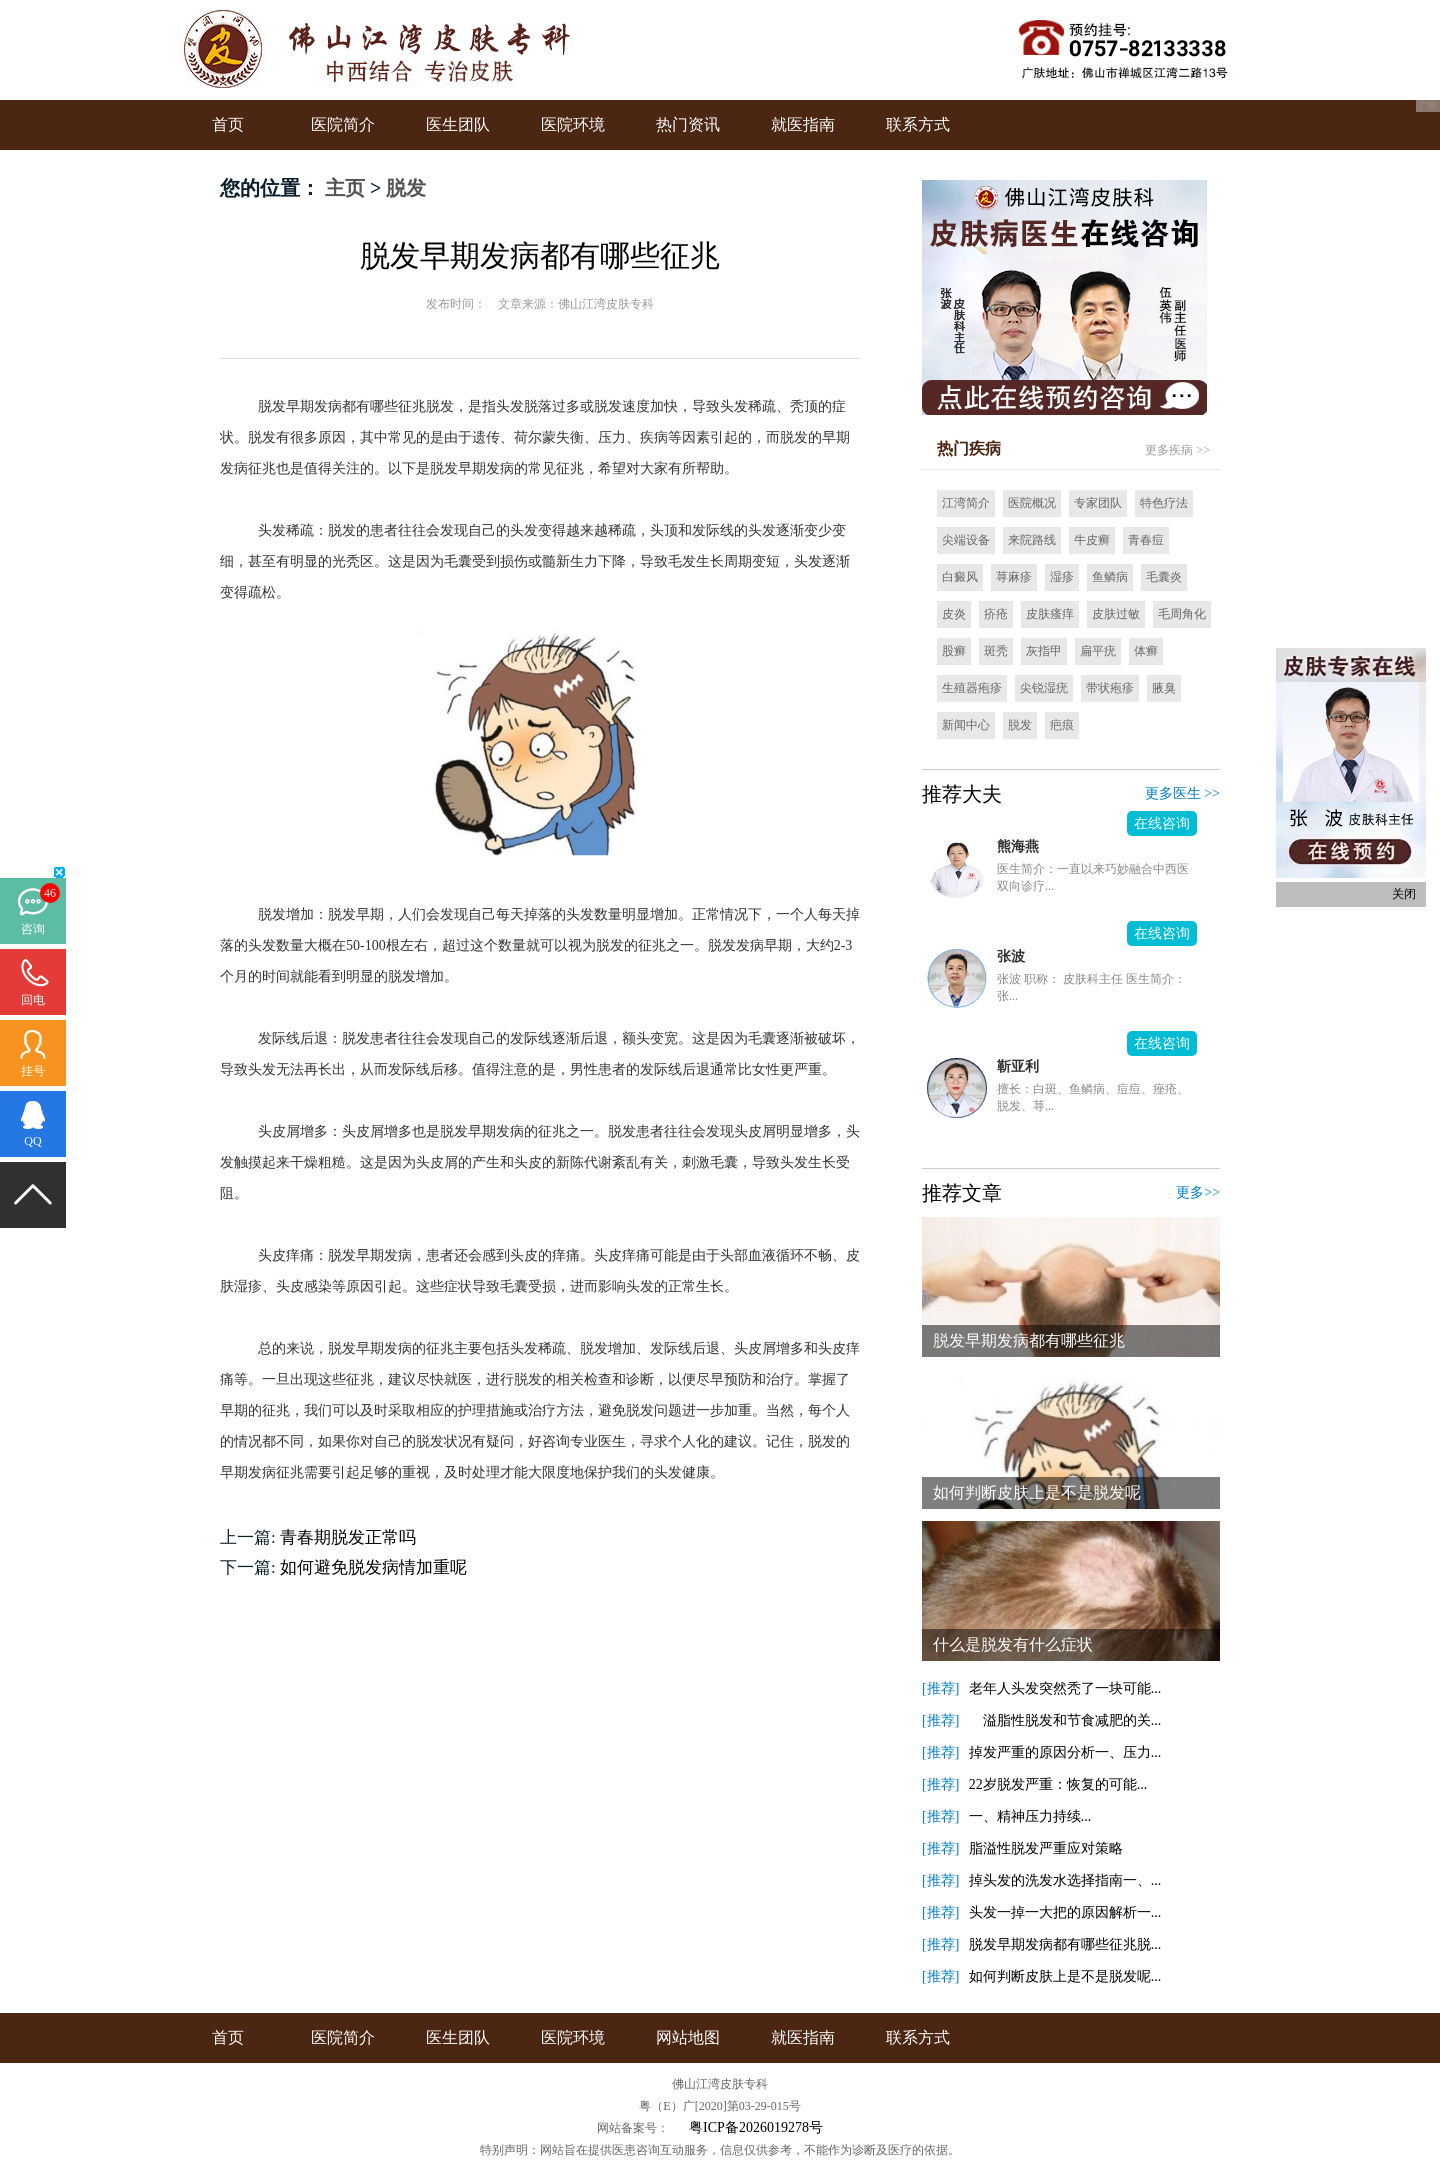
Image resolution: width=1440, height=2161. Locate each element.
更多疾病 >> (1177, 450)
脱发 (406, 188)
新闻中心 (966, 725)
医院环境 (573, 124)
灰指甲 (1044, 651)
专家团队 (1098, 503)
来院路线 (1032, 540)
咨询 (33, 929)
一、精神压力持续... (1030, 1816)
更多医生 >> (1182, 793)
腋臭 (1164, 688)
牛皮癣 (1092, 540)
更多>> (1198, 1192)
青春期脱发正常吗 (348, 1537)
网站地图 (688, 2037)
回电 (33, 1000)
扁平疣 (1098, 651)
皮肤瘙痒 (1050, 614)
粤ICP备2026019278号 (756, 2127)
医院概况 (1032, 503)
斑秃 (996, 651)
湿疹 (1062, 577)
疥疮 (996, 614)
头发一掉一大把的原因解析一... (1065, 1912)
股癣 (954, 651)
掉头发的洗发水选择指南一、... (1065, 1880)
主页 (345, 188)
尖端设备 (966, 540)
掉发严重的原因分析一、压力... (1065, 1752)
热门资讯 (688, 124)
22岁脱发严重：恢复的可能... (1058, 1784)
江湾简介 (966, 503)
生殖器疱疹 (972, 688)
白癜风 (960, 577)
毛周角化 (1182, 614)
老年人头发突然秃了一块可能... (1065, 1688)
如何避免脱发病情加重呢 (373, 1567)
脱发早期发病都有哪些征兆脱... (1065, 1944)
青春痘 (1146, 540)
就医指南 (803, 124)
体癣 (1146, 651)
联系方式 (918, 124)
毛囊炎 (1164, 577)
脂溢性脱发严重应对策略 (1046, 1848)
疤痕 (1062, 725)
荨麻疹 (1014, 577)
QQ (32, 1141)
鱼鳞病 (1110, 577)
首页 (228, 124)
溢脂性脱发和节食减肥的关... (1065, 1720)
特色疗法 (1164, 503)
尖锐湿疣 (1044, 688)
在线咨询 (1162, 823)
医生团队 (458, 124)
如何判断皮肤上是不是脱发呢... (1065, 1976)
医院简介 (343, 124)
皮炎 (954, 614)
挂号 (33, 1071)
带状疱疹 (1110, 688)
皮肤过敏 (1116, 614)
